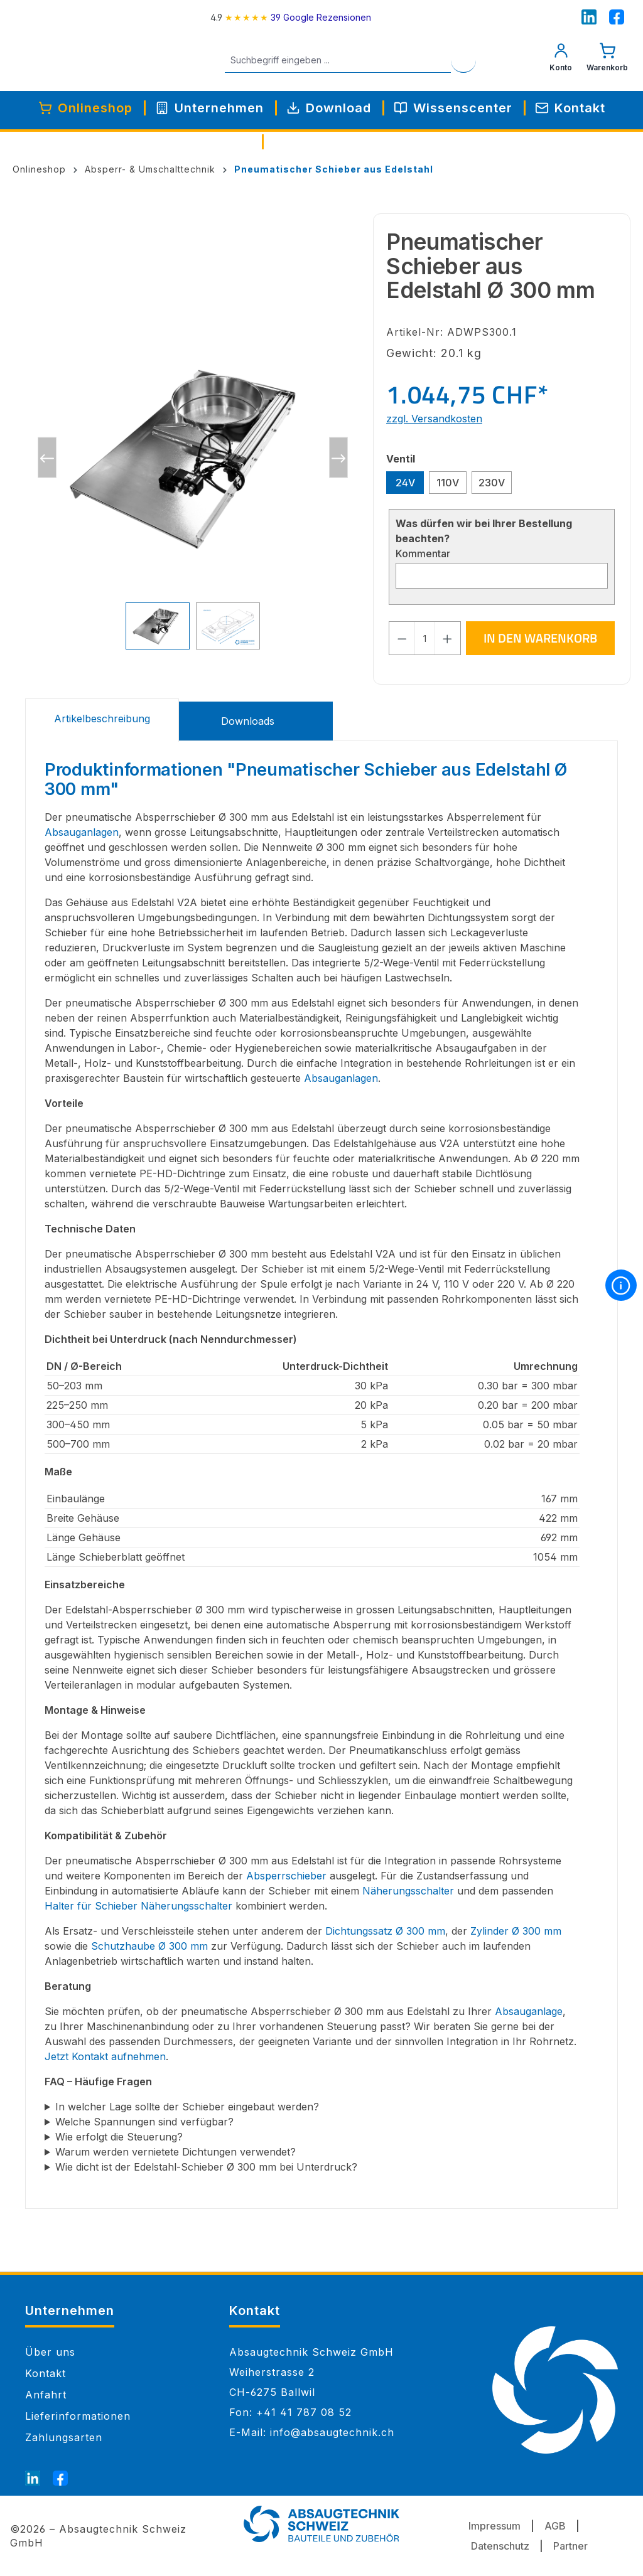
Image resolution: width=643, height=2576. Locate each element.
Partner (570, 2546)
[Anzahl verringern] (402, 638)
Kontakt (45, 2373)
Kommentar (423, 553)
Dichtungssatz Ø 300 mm (385, 1931)
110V (447, 482)
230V (491, 482)
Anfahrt (46, 2394)
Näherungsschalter (408, 1890)
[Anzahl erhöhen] (448, 638)
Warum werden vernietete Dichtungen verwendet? (175, 2152)
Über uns (50, 2352)
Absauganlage (529, 2011)
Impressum (494, 2526)
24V (405, 482)
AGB (555, 2526)
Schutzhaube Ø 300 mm (149, 1946)
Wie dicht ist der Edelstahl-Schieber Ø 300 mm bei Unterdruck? (206, 2167)
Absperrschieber (286, 1875)
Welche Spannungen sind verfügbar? (144, 2121)
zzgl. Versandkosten (434, 418)
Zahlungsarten (63, 2437)
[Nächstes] (338, 457)
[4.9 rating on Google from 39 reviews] (291, 17)
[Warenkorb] (607, 60)
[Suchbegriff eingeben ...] (352, 60)
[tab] (102, 720)
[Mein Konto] (561, 60)
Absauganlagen (82, 832)
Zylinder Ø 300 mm (515, 1931)
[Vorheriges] (47, 457)
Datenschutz (500, 2546)
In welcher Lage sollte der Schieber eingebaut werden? (187, 2106)
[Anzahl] (425, 638)
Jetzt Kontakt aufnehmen (105, 2056)
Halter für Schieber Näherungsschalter (138, 1906)
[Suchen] (477, 60)
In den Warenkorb (540, 638)
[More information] (621, 1285)
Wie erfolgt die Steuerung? (119, 2136)
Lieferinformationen (78, 2416)
